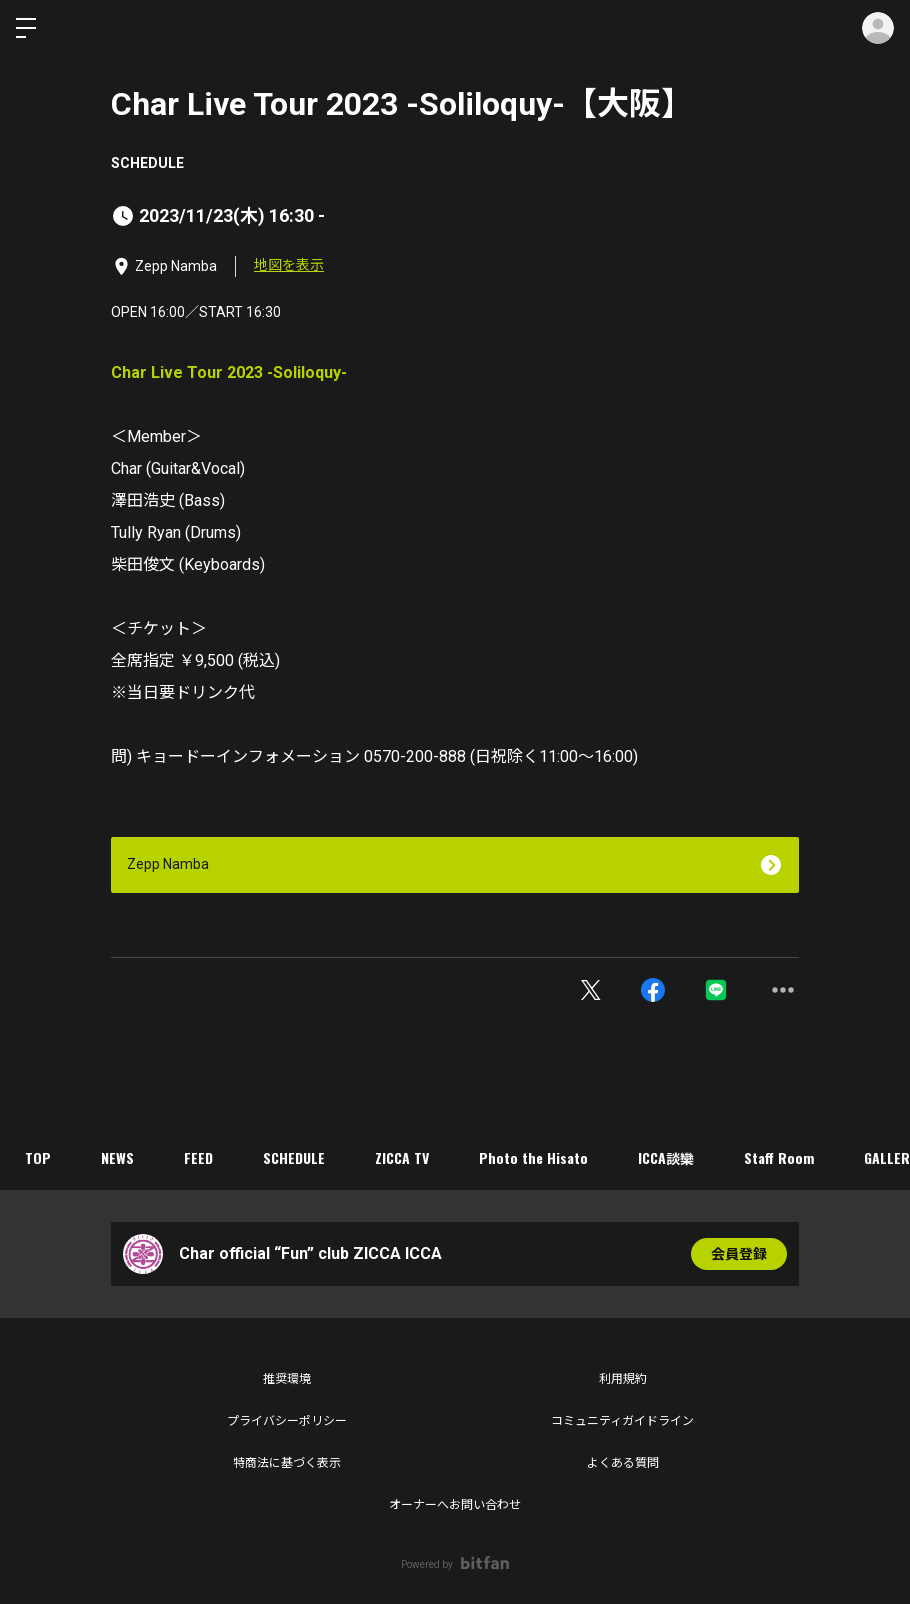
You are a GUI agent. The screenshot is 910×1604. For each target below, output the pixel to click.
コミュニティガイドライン (622, 1421)
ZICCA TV (402, 1157)
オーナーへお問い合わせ (455, 1505)
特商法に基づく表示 (287, 1463)
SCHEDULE (147, 163)
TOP (38, 1157)
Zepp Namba (168, 864)
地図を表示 (289, 265)
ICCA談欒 (666, 1157)
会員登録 (739, 1254)
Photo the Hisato (533, 1157)
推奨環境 (287, 1379)
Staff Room (779, 1157)
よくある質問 (623, 1463)
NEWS (117, 1157)
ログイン (878, 28)
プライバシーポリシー (287, 1421)
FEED (198, 1157)
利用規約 (623, 1379)
